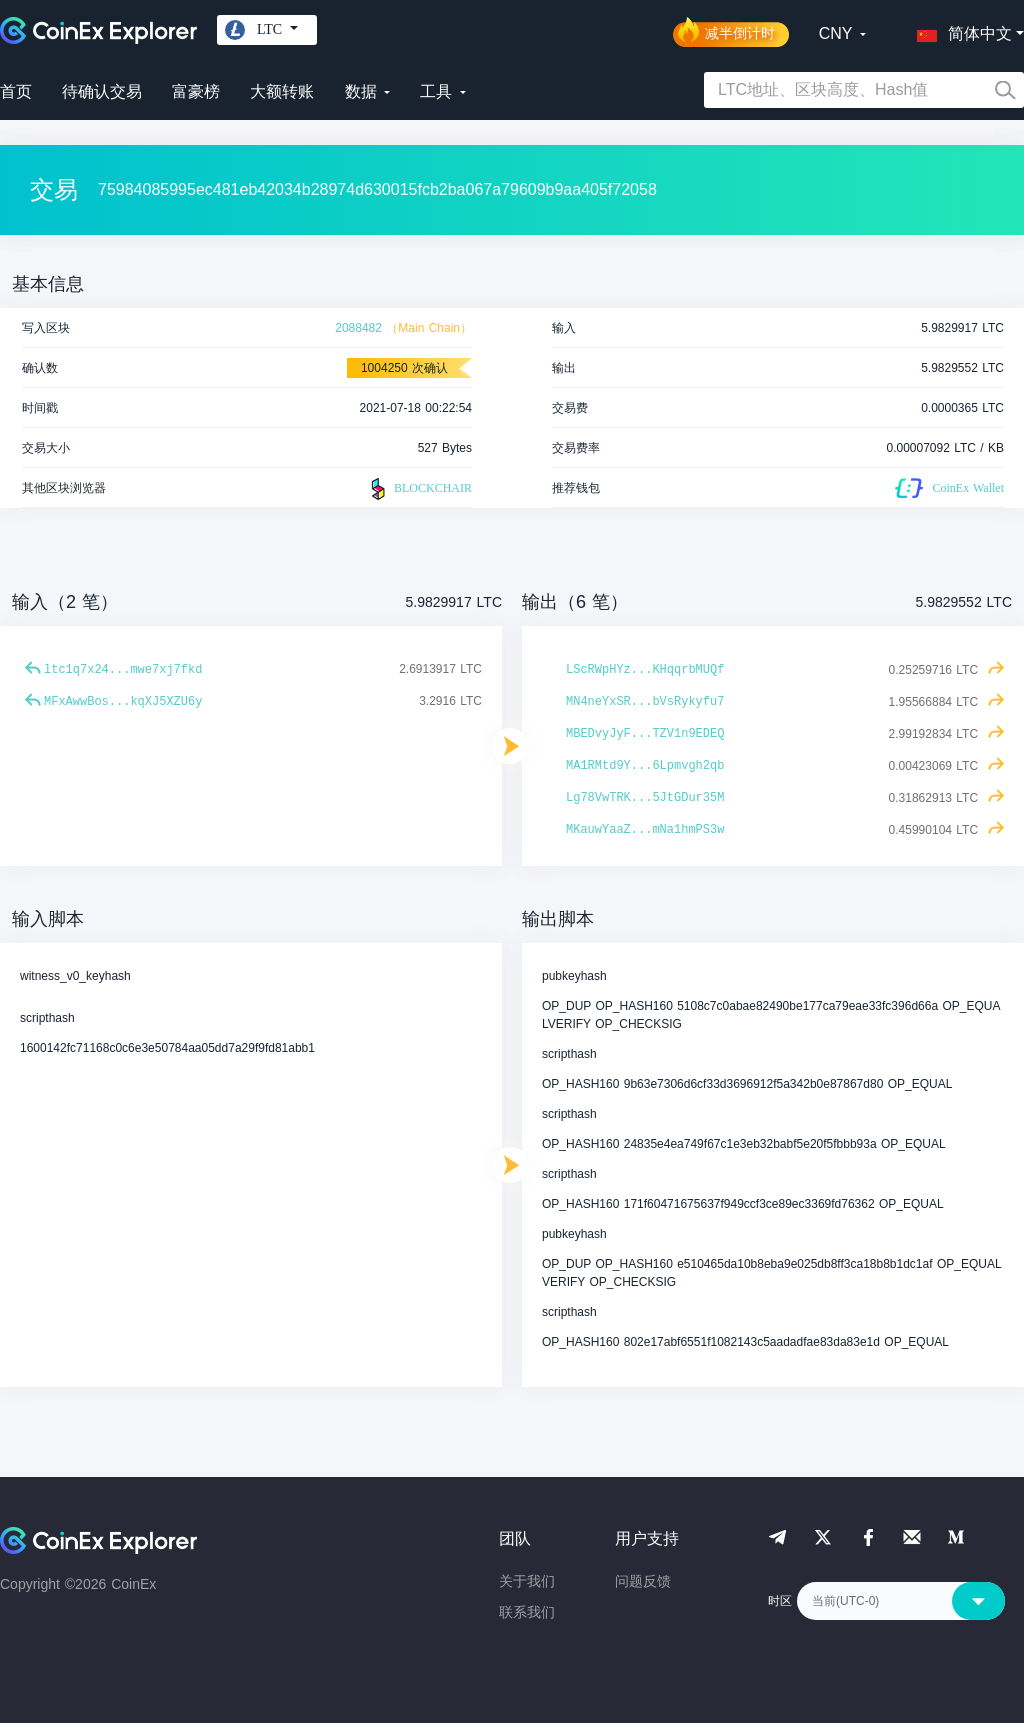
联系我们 (527, 1612)
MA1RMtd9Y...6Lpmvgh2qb (645, 766)
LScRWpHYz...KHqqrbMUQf (645, 670)
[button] (960, 30)
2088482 (358, 328)
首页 (16, 91)
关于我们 (527, 1581)
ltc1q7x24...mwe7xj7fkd (123, 670)
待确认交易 (102, 91)
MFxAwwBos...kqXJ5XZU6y (123, 702)
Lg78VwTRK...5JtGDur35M (645, 798)
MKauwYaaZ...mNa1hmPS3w (645, 830)
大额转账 (282, 91)
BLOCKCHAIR (419, 489)
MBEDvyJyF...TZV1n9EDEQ (645, 734)
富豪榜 (196, 91)
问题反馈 (643, 1581)
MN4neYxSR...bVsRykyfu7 (645, 702)
